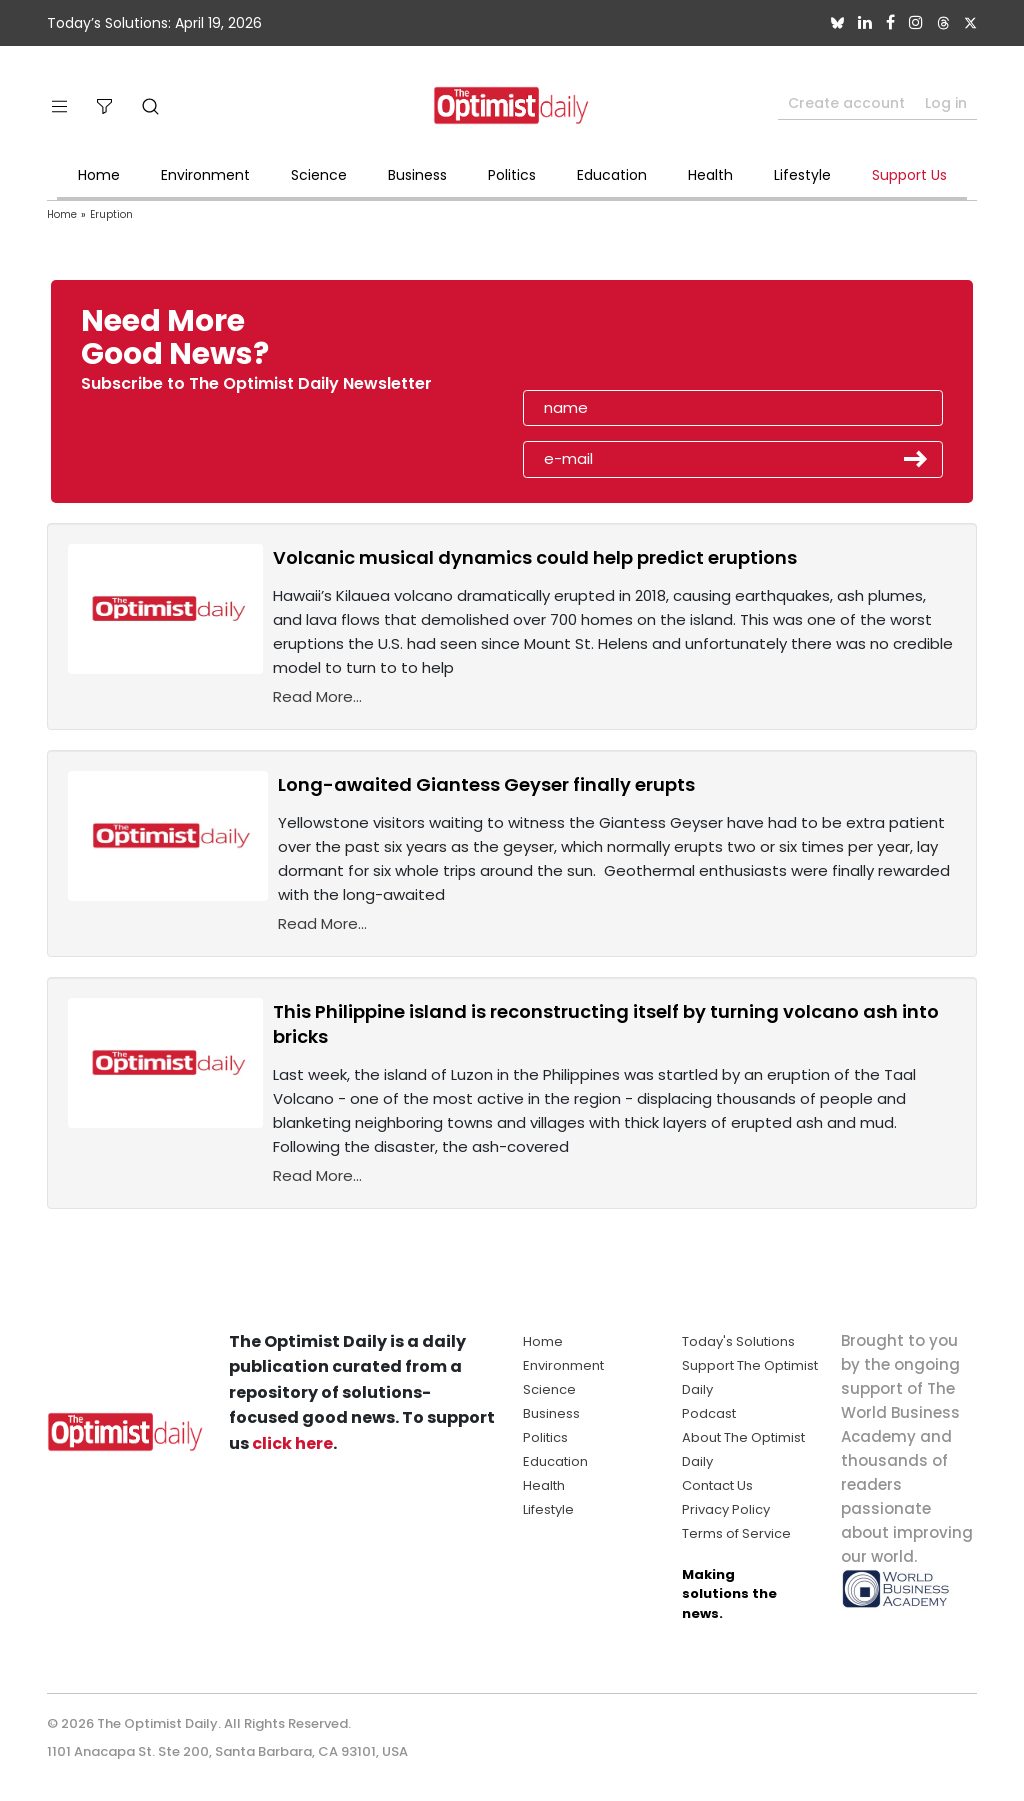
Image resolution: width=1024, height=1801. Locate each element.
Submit (916, 459)
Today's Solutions (738, 1341)
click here (292, 1443)
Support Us (909, 175)
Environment (205, 175)
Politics (512, 175)
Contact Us (717, 1485)
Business (417, 175)
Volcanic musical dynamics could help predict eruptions (535, 557)
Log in (946, 103)
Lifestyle (802, 175)
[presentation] (639, 344)
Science (319, 175)
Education (612, 175)
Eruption (111, 214)
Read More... (317, 696)
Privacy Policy (726, 1509)
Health (710, 175)
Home (99, 175)
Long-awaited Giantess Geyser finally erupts (486, 784)
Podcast (709, 1413)
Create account (846, 103)
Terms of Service (736, 1533)
